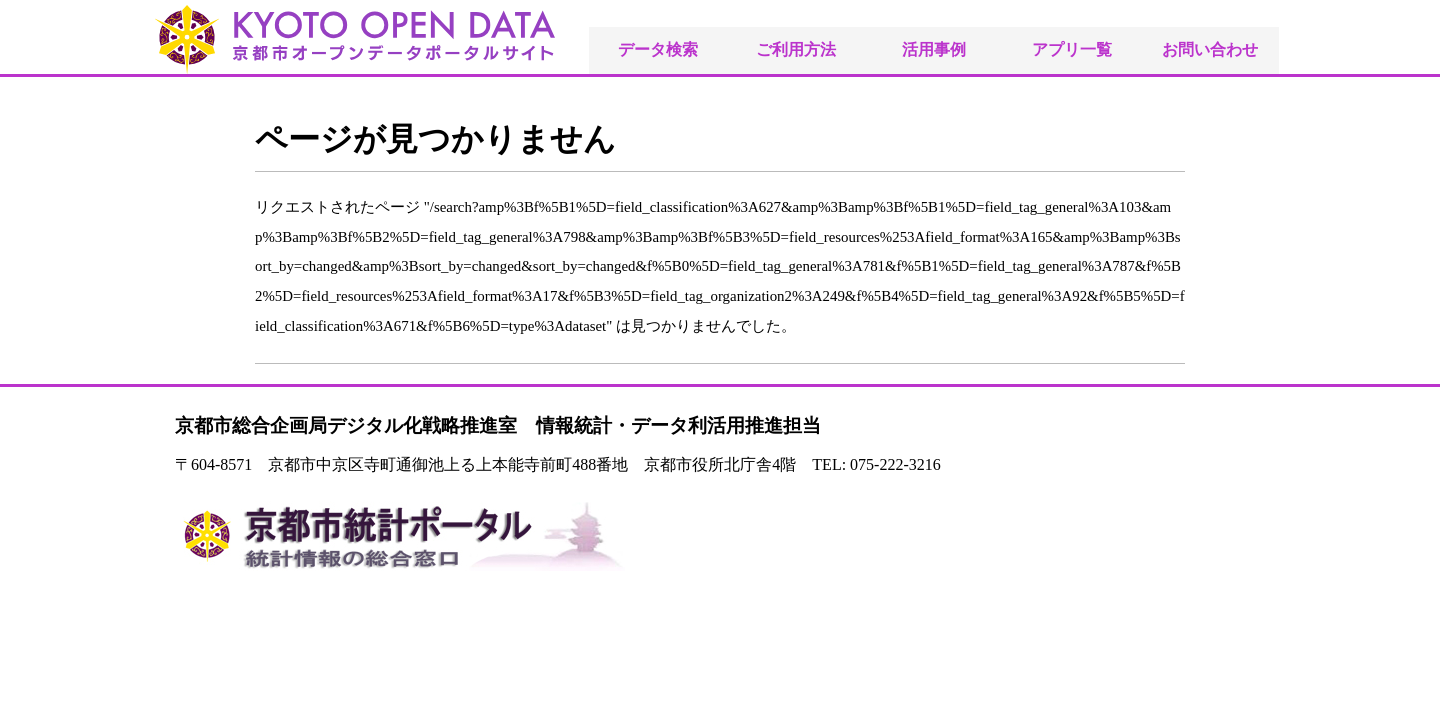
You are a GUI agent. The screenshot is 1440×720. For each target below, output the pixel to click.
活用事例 (934, 49)
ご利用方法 (796, 49)
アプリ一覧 (1072, 49)
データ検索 (658, 49)
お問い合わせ (1210, 49)
